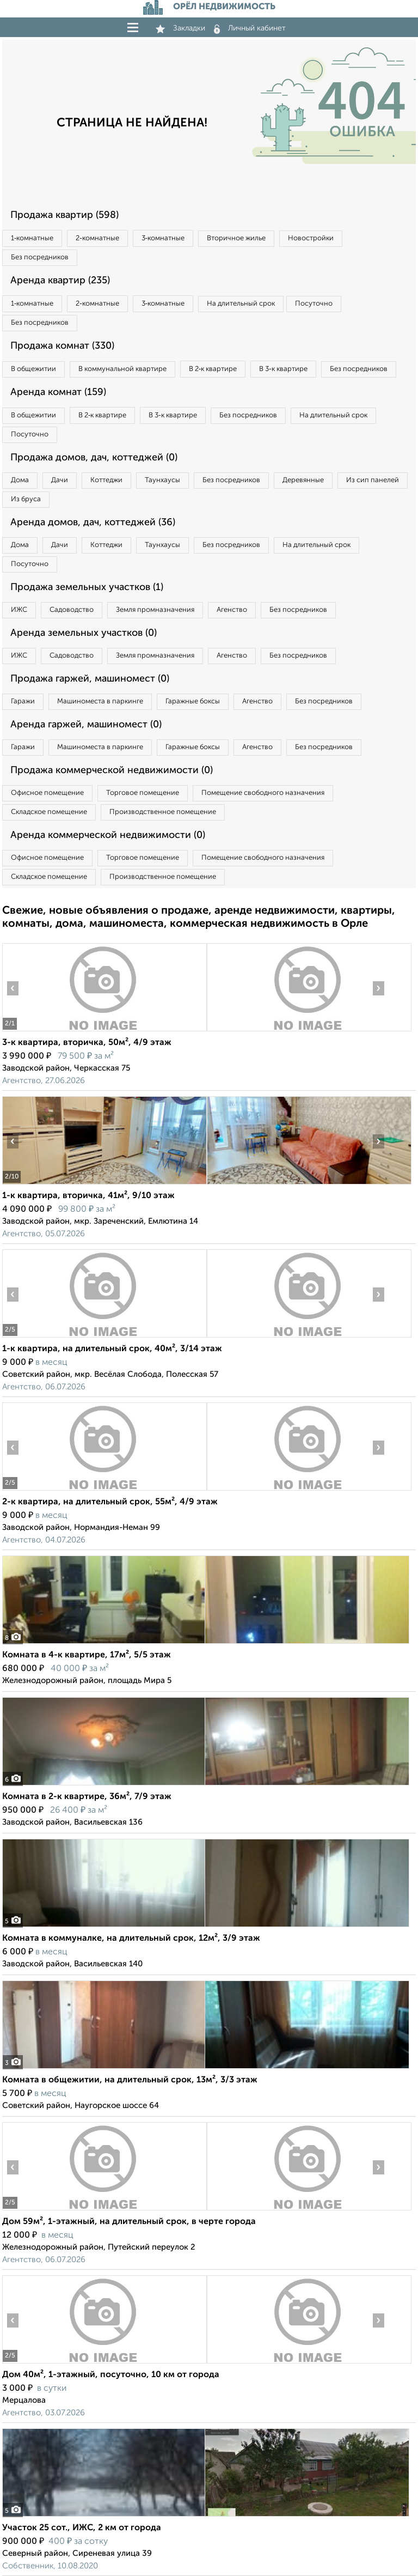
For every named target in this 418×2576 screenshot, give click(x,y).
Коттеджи (106, 480)
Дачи (59, 480)
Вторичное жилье (236, 238)
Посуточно (314, 303)
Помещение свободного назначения (262, 793)
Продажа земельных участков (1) (86, 587)
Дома (20, 480)
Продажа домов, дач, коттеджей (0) (93, 458)
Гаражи (23, 701)
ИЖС (19, 609)
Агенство (232, 609)
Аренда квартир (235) (60, 280)
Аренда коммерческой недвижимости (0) (107, 835)
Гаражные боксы (192, 701)
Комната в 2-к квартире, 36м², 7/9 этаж (86, 1797)
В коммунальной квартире (122, 369)
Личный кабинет (250, 28)
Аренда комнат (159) (58, 392)
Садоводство (72, 609)
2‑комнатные (97, 238)
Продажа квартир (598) (64, 215)
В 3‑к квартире (283, 369)
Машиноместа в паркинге (100, 701)
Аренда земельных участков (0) (83, 633)
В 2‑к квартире (213, 369)
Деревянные (303, 480)
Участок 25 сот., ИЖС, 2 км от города (81, 2528)
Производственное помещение (162, 812)
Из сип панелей (372, 480)
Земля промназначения (155, 609)
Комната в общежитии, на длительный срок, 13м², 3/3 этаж (129, 2080)
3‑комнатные (163, 238)
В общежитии (33, 369)
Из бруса (26, 499)
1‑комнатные (32, 238)
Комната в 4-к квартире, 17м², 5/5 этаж (86, 1655)
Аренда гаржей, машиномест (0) (86, 725)
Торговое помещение (142, 793)
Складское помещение (49, 812)
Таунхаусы (162, 480)
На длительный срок (241, 303)
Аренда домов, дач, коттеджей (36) (92, 522)
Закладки (180, 28)
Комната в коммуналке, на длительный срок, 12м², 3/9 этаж (131, 1938)
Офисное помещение (47, 793)
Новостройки (311, 238)
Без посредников (40, 257)
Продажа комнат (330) (62, 346)
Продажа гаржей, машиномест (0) (89, 679)
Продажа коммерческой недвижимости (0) (111, 770)
